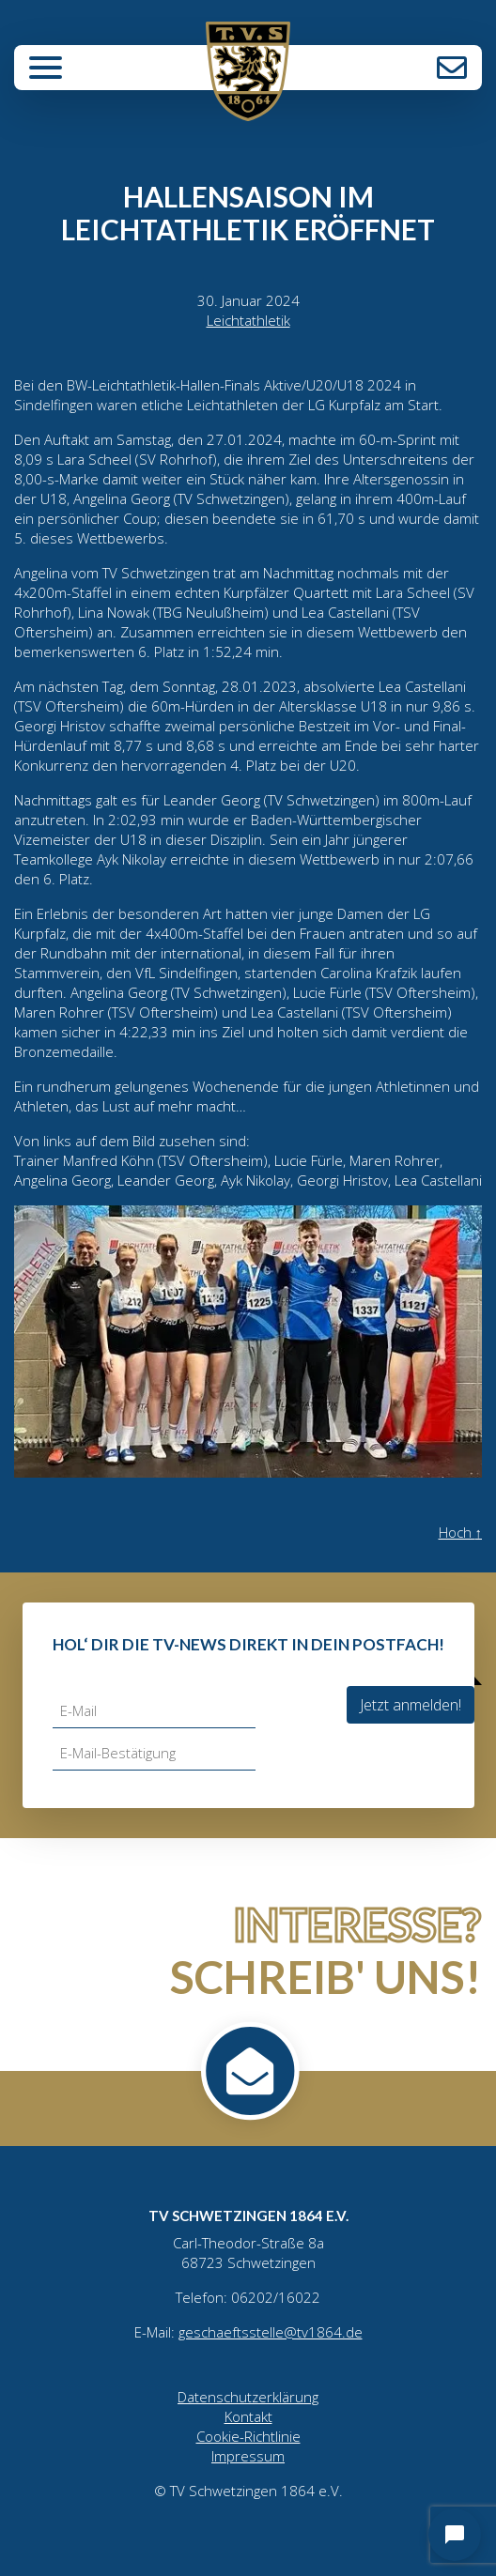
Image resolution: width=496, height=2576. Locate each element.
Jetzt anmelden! (410, 1704)
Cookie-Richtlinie (248, 2436)
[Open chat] (454, 2534)
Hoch (461, 1532)
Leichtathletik (248, 320)
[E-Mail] (154, 1711)
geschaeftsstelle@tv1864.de (270, 2332)
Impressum (248, 2455)
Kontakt (452, 68)
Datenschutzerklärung (248, 2396)
